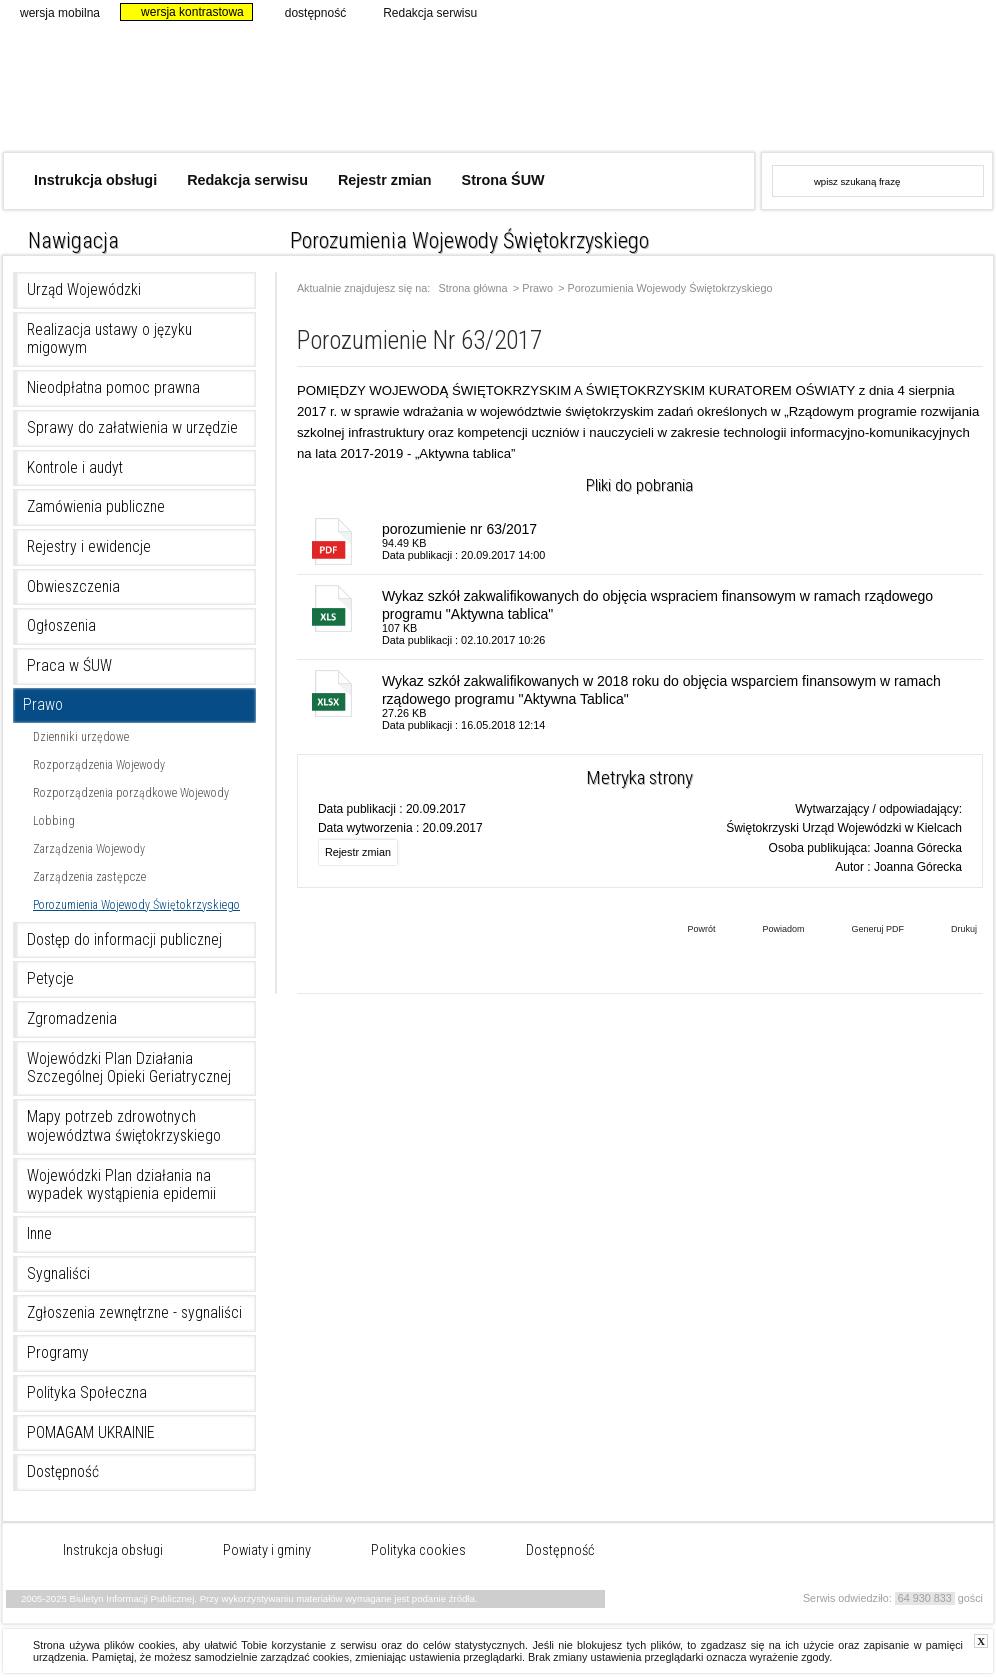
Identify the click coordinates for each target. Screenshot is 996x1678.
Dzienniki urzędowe (81, 737)
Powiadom (768, 931)
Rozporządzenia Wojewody (99, 765)
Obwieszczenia (73, 587)
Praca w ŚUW (69, 666)
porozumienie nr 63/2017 (459, 529)
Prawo (43, 705)
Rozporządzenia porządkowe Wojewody (131, 793)
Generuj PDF (862, 931)
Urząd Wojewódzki (84, 290)
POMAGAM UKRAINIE (91, 1433)
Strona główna (473, 288)
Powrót (686, 931)
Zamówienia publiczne (96, 507)
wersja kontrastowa (183, 12)
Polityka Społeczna (87, 1393)
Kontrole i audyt (75, 468)
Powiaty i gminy (267, 1551)
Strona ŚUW (503, 180)
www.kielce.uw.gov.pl (825, 85)
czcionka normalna (924, 236)
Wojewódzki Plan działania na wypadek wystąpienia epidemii (121, 1185)
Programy (58, 1353)
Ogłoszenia (61, 626)
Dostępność (63, 1472)
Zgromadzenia (72, 1019)
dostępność (307, 12)
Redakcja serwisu (421, 12)
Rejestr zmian (385, 180)
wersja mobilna (51, 12)
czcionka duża (978, 236)
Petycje (50, 979)
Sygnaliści (58, 1274)
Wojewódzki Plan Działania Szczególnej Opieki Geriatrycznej (129, 1068)
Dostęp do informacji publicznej (124, 940)
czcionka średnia (951, 236)
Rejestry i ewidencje (89, 547)
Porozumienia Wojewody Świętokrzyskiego (136, 905)
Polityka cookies (418, 1551)
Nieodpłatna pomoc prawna (113, 388)
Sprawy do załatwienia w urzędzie (132, 428)
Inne (39, 1234)
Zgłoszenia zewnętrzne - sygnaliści (134, 1313)
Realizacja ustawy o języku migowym (109, 339)
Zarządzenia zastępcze (89, 877)
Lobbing (54, 821)
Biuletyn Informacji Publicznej (320, 97)
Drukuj (949, 931)
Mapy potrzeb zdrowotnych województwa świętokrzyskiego (124, 1126)
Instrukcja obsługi (95, 180)
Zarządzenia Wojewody (89, 849)
